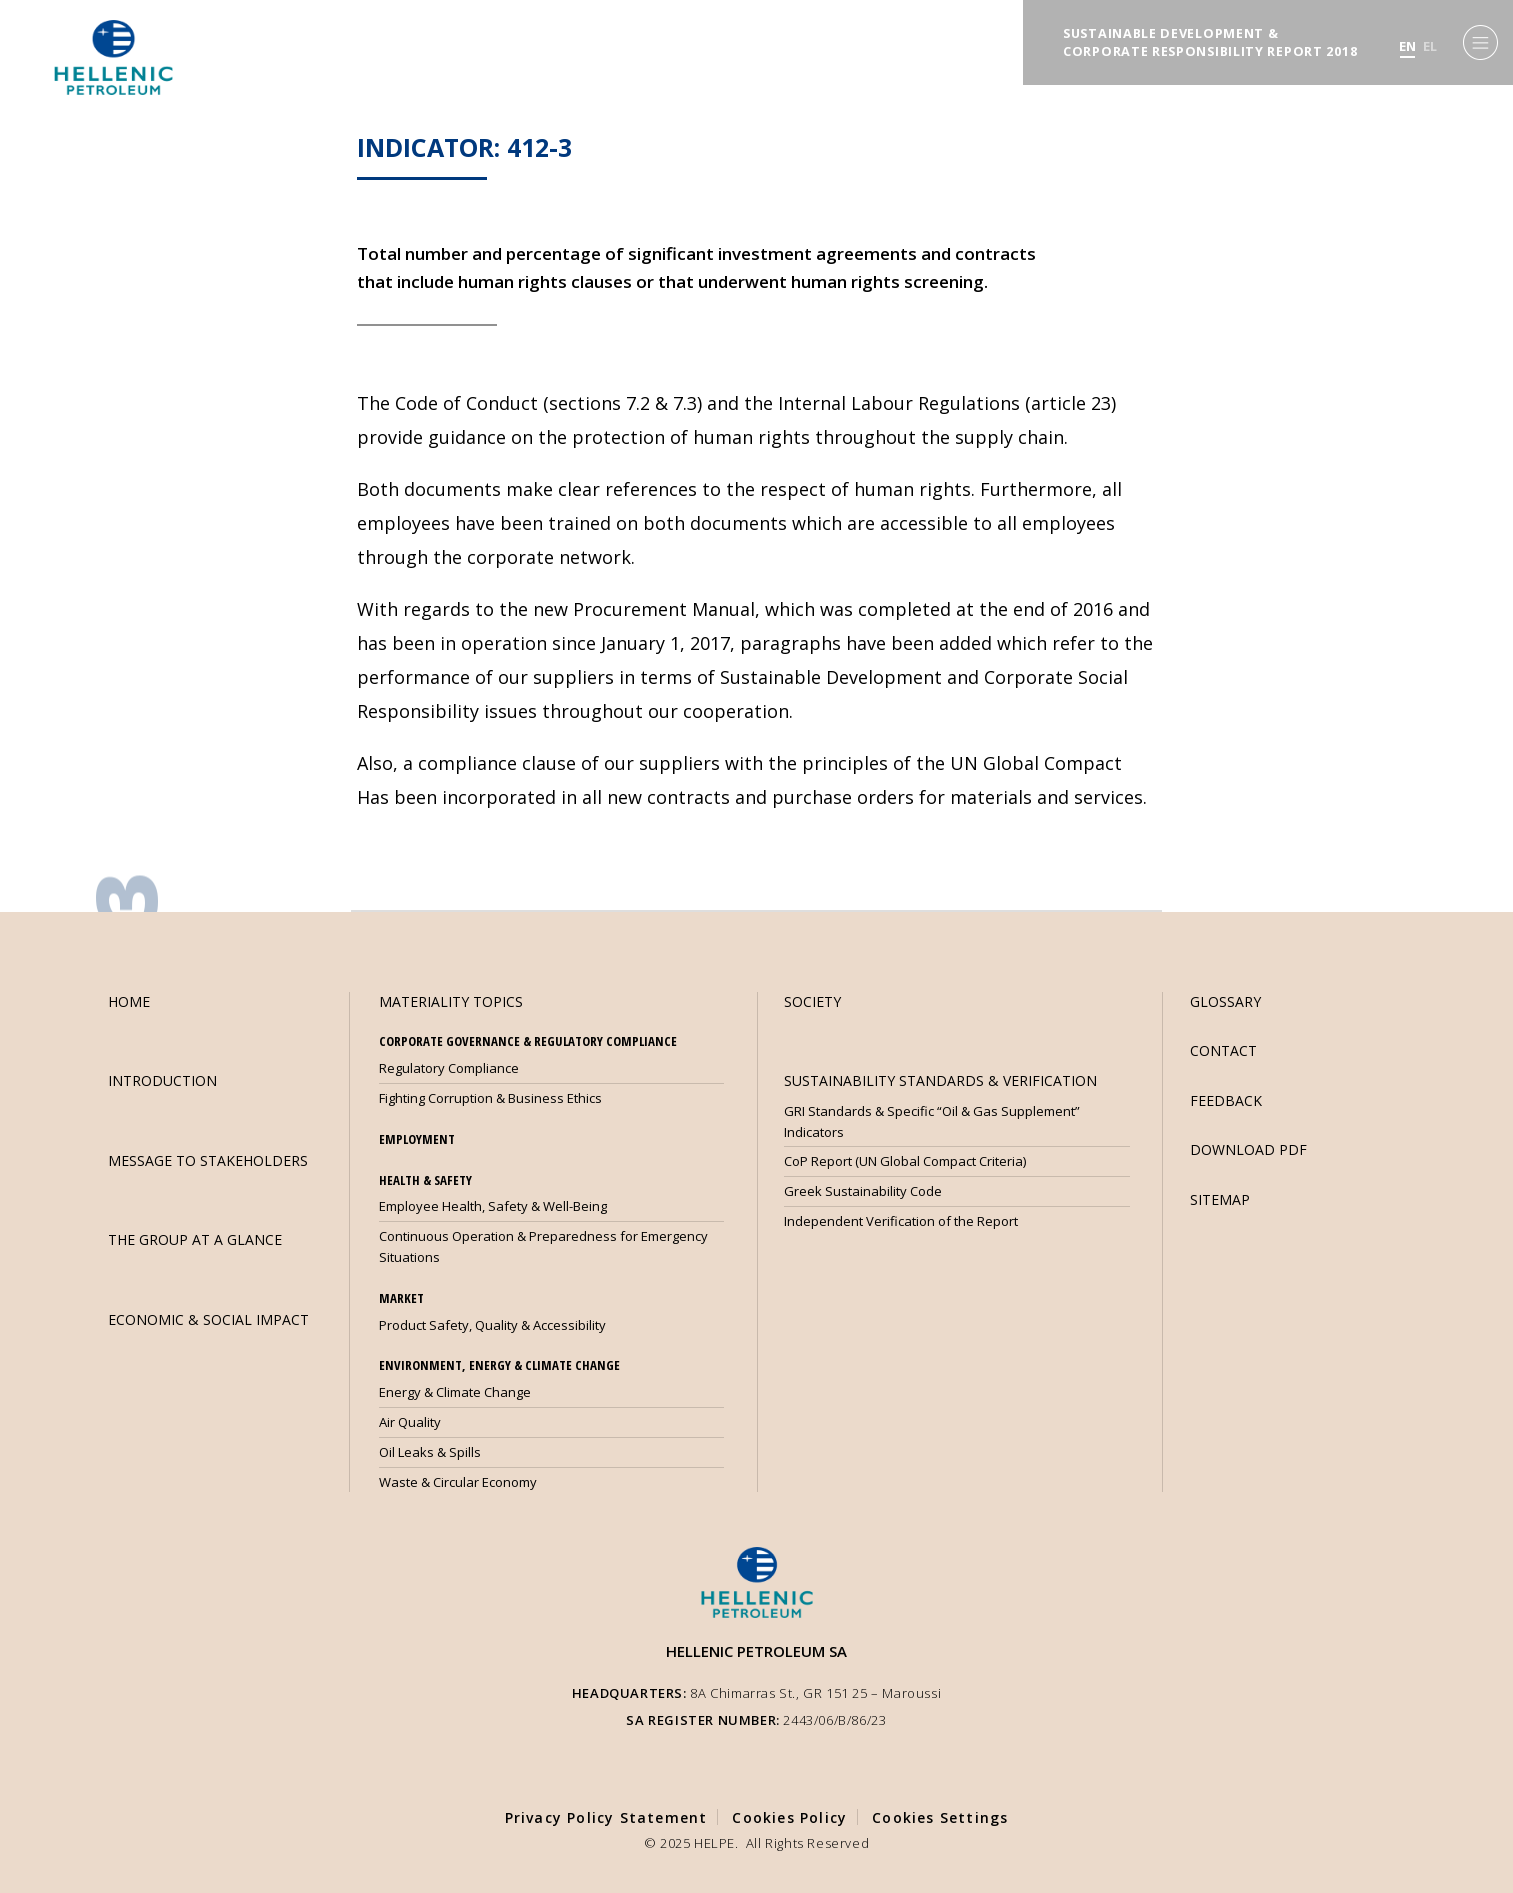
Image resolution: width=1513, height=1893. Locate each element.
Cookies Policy (789, 1817)
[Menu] (1480, 42)
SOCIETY (812, 1001)
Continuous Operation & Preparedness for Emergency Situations (543, 1246)
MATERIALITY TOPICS (451, 1001)
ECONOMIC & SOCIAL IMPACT (208, 1319)
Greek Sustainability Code (863, 1191)
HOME (129, 1001)
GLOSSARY (1225, 1001)
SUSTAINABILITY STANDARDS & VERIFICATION (940, 1080)
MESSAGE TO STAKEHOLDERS (208, 1160)
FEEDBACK (1226, 1100)
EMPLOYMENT (417, 1139)
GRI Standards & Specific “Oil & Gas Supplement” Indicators (932, 1121)
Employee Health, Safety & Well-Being (493, 1206)
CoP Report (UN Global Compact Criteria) (905, 1161)
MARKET (401, 1298)
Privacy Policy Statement (606, 1817)
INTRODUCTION (162, 1080)
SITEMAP (1220, 1199)
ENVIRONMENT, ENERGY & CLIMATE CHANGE (499, 1365)
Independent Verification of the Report (901, 1221)
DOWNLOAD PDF (1248, 1149)
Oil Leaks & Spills (430, 1452)
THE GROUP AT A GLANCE (195, 1239)
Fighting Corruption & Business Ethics (490, 1098)
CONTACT (1223, 1050)
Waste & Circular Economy (458, 1482)
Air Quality (410, 1422)
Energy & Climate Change (455, 1392)
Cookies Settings (940, 1817)
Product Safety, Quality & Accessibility (492, 1325)
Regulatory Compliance (449, 1068)
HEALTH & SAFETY (425, 1180)
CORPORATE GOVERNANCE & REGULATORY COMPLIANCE (528, 1041)
